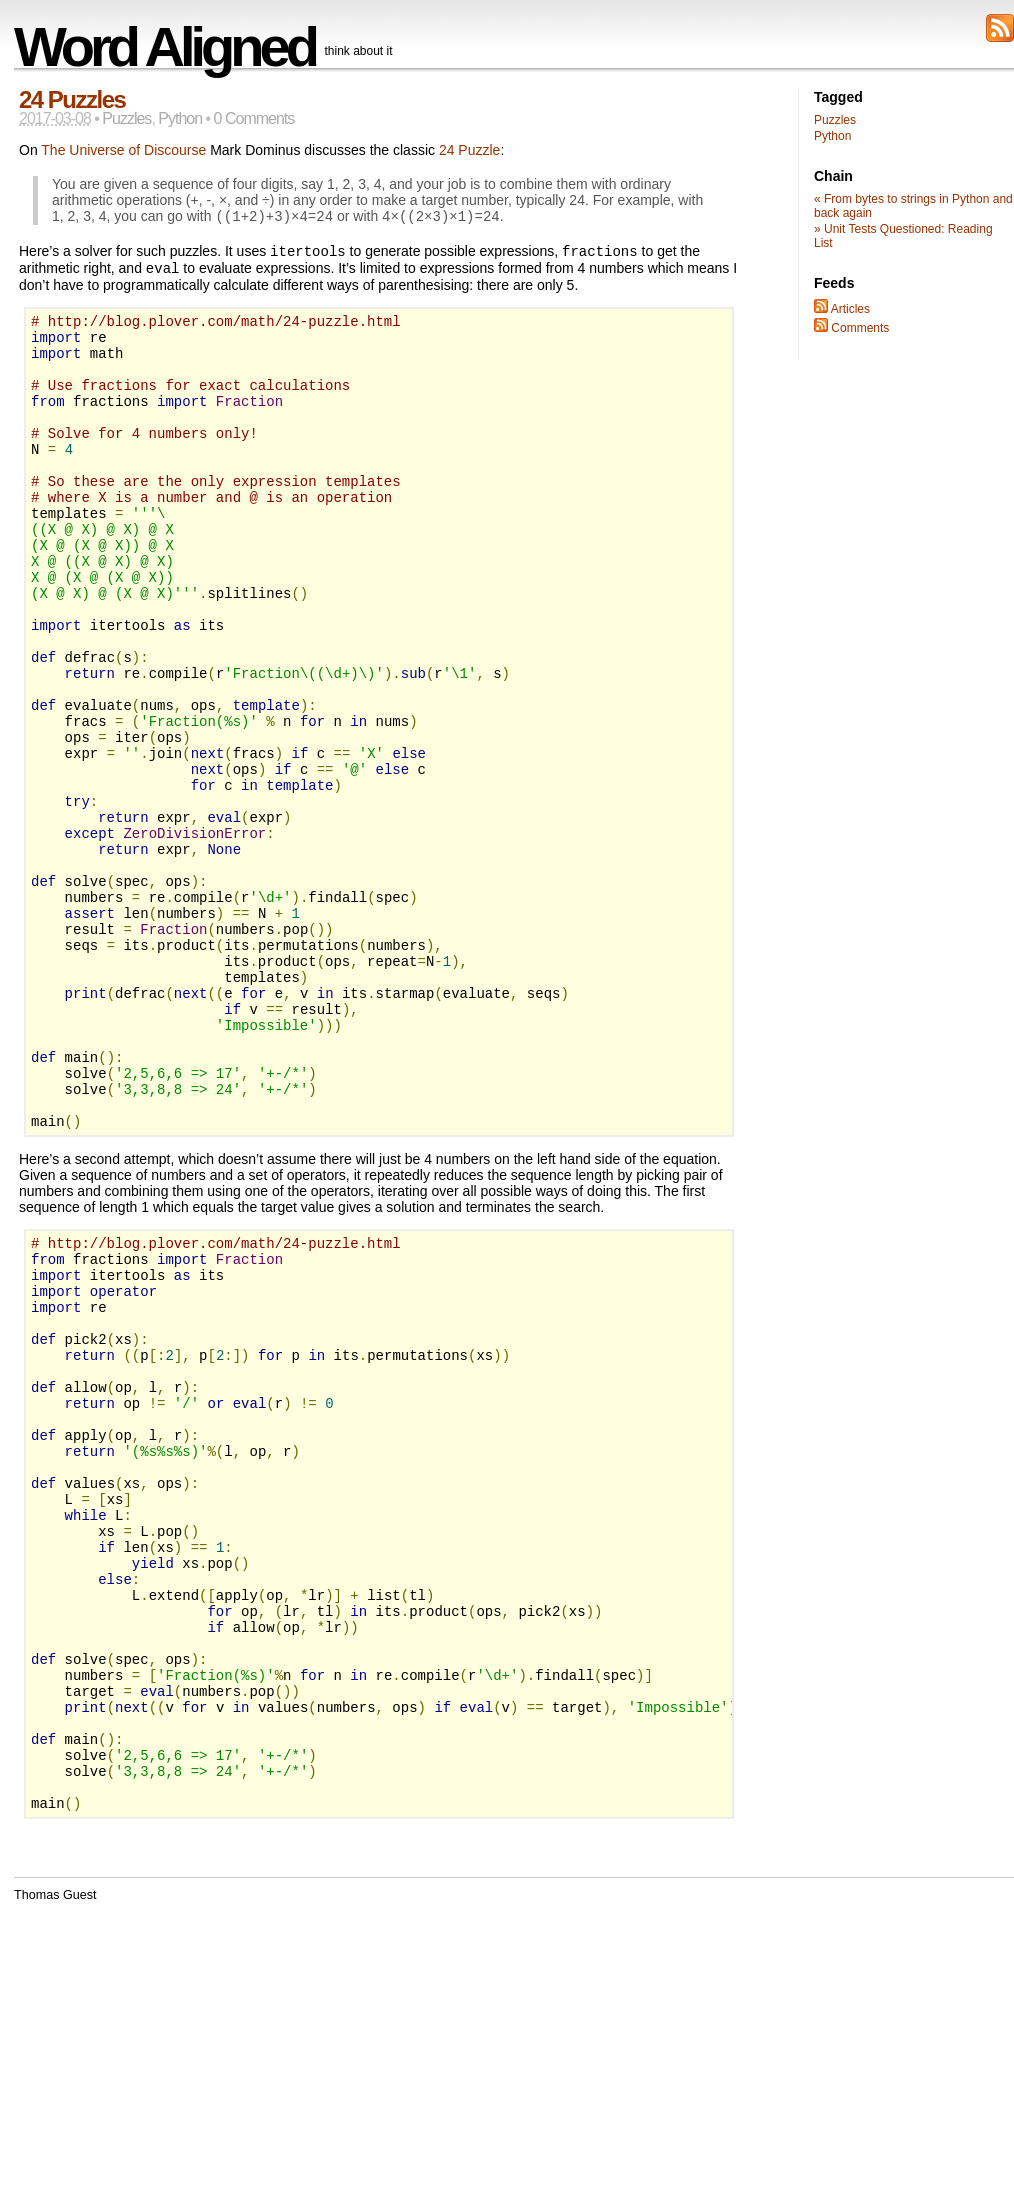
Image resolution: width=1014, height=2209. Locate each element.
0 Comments (254, 118)
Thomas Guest (55, 2162)
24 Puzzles (72, 99)
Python (180, 118)
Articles (842, 309)
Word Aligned (164, 46)
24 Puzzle (469, 150)
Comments (851, 328)
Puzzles (126, 118)
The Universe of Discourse (123, 150)
